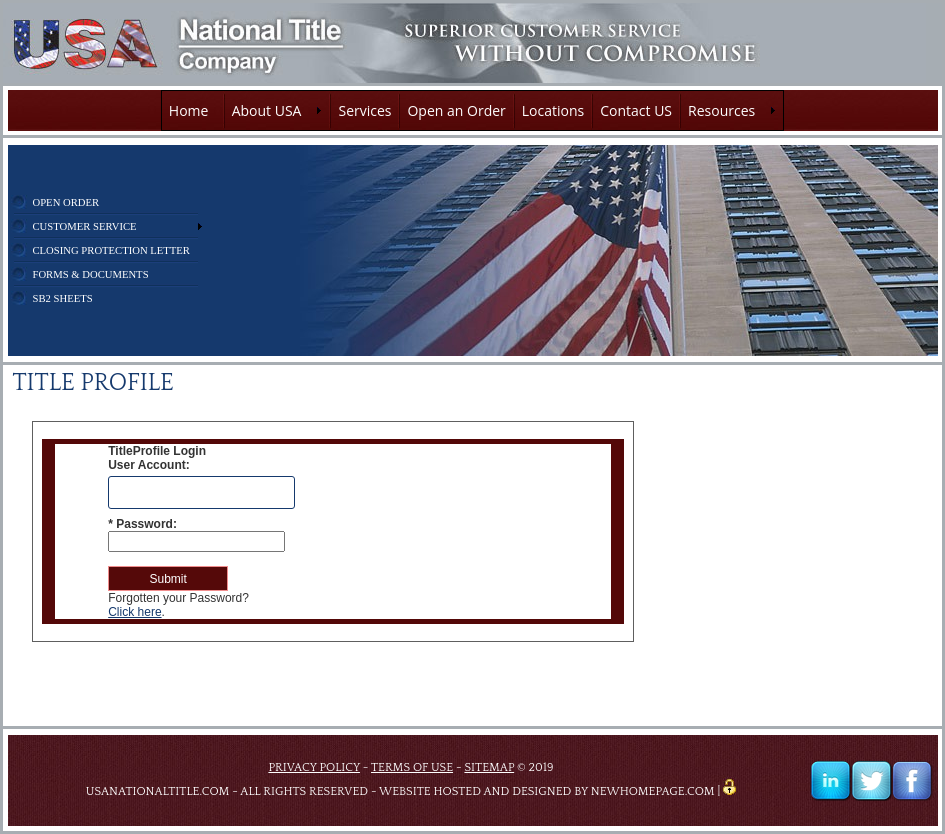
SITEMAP (489, 767)
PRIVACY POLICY (314, 767)
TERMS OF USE (412, 767)
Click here (134, 612)
